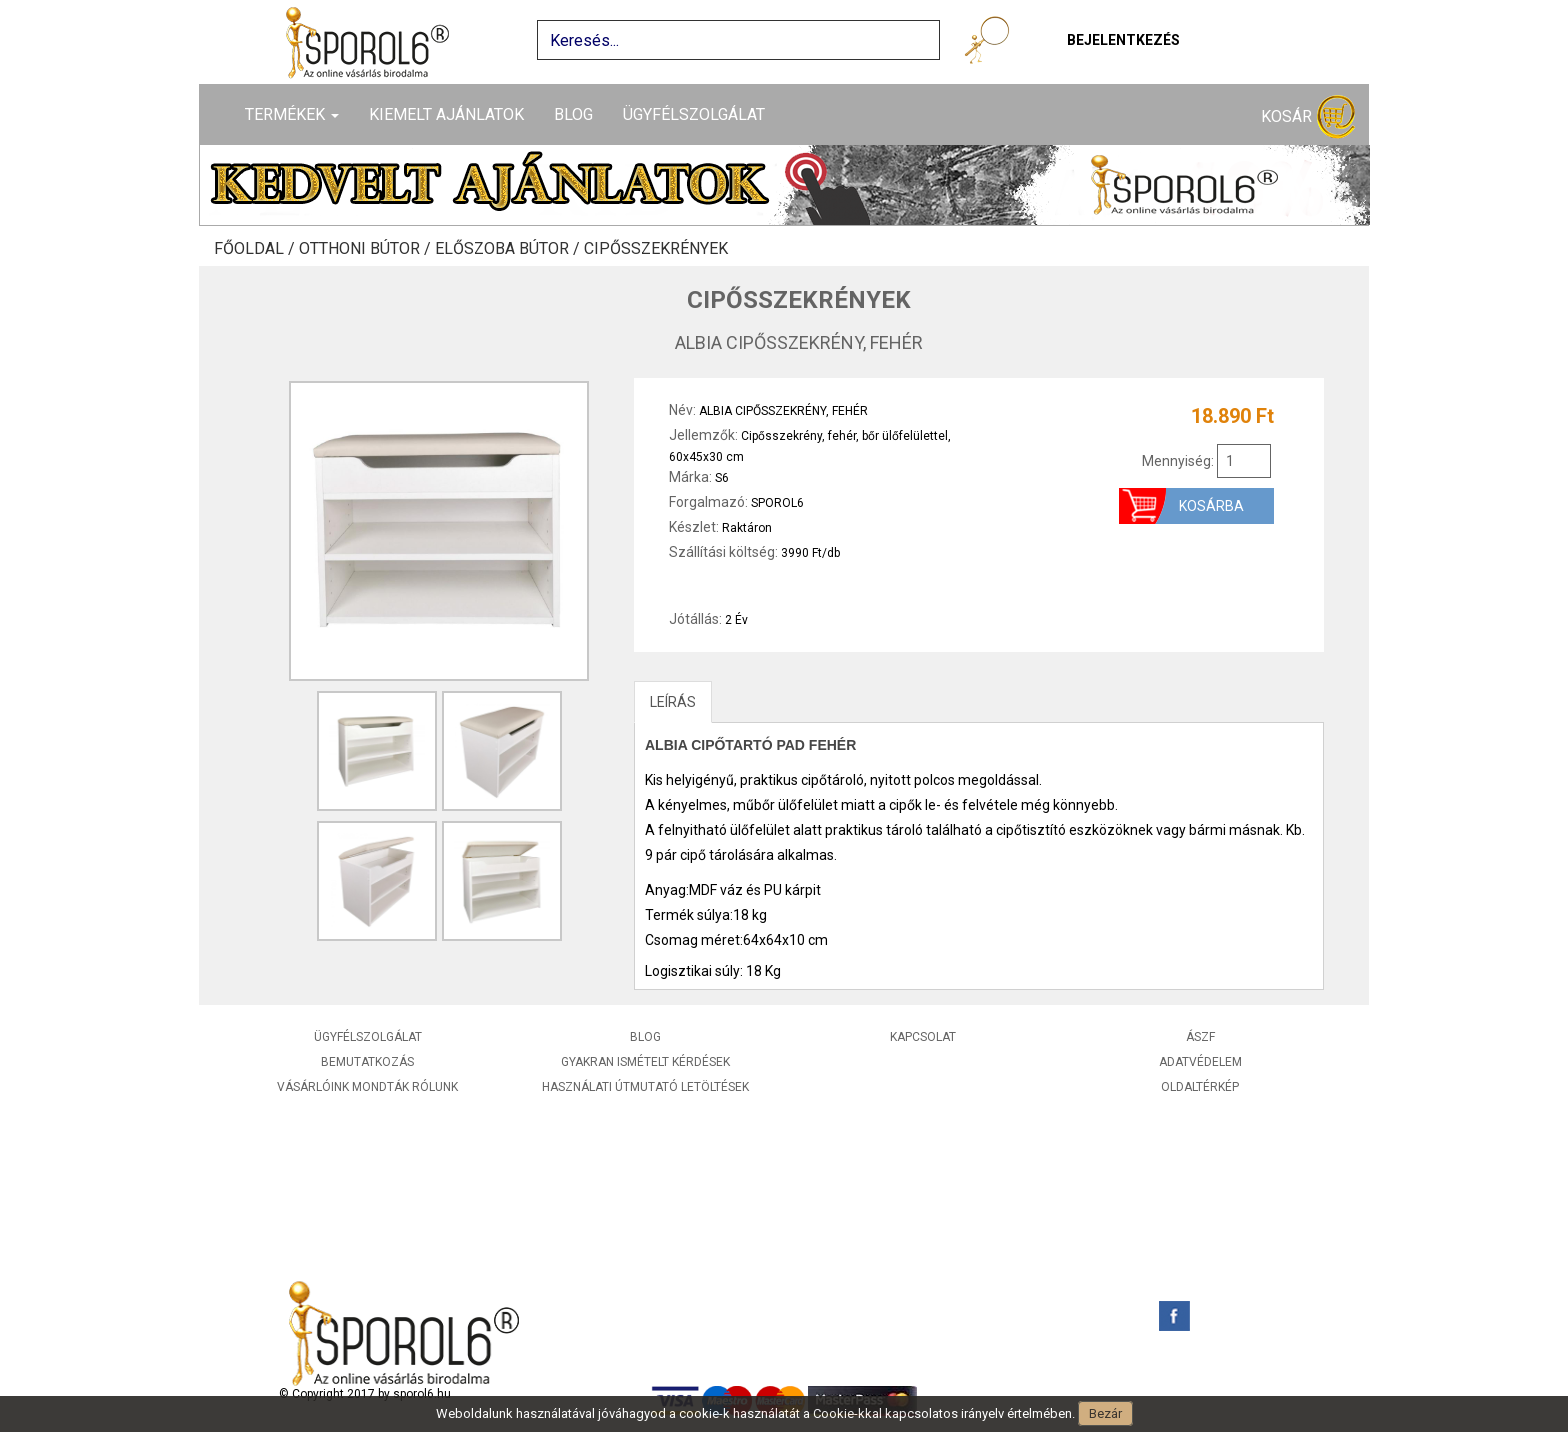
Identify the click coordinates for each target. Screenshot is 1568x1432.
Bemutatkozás (367, 1062)
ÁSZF (1200, 1037)
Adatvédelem (1200, 1062)
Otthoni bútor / (367, 249)
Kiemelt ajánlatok (446, 114)
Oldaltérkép (1200, 1087)
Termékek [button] (292, 114)
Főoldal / (256, 249)
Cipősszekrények (656, 249)
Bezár (1105, 1413)
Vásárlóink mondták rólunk (367, 1087)
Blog (573, 114)
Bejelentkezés (1123, 40)
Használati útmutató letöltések (645, 1087)
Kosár (1308, 117)
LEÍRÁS (673, 702)
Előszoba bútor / (509, 249)
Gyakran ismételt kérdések (645, 1062)
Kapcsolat (923, 1037)
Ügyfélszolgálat (694, 114)
